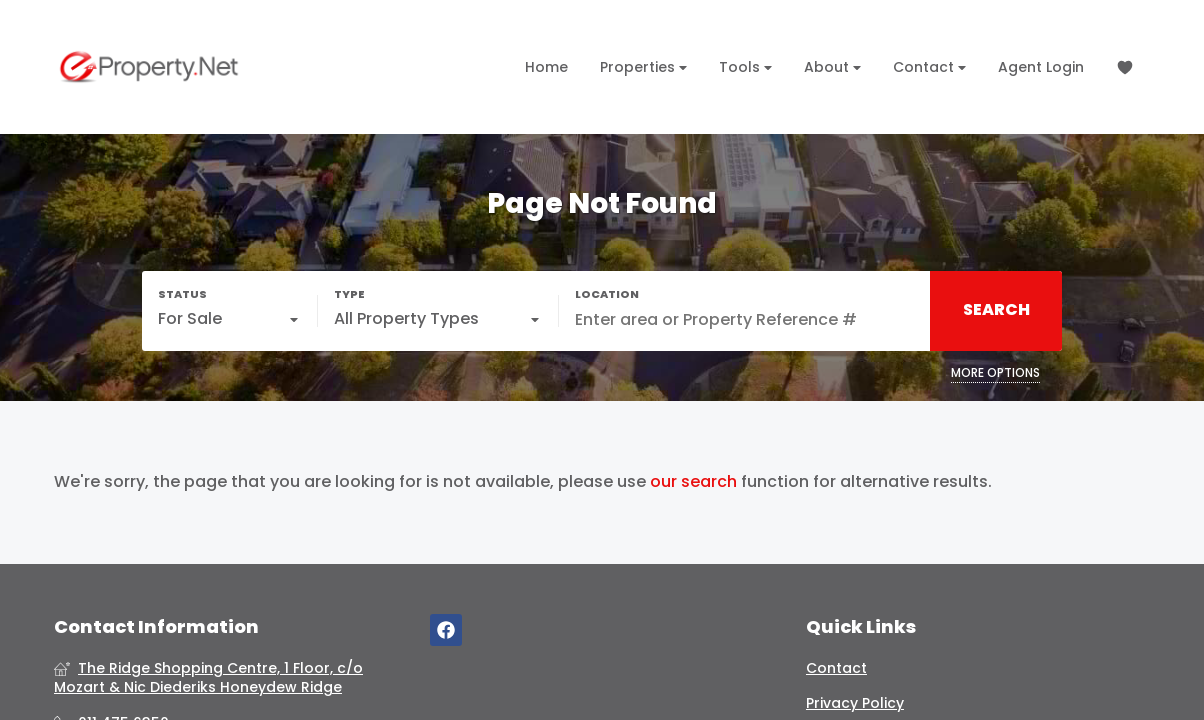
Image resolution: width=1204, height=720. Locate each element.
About (832, 67)
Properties (643, 67)
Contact (929, 67)
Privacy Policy (855, 703)
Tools (745, 67)
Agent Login (1041, 67)
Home (546, 67)
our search (693, 482)
